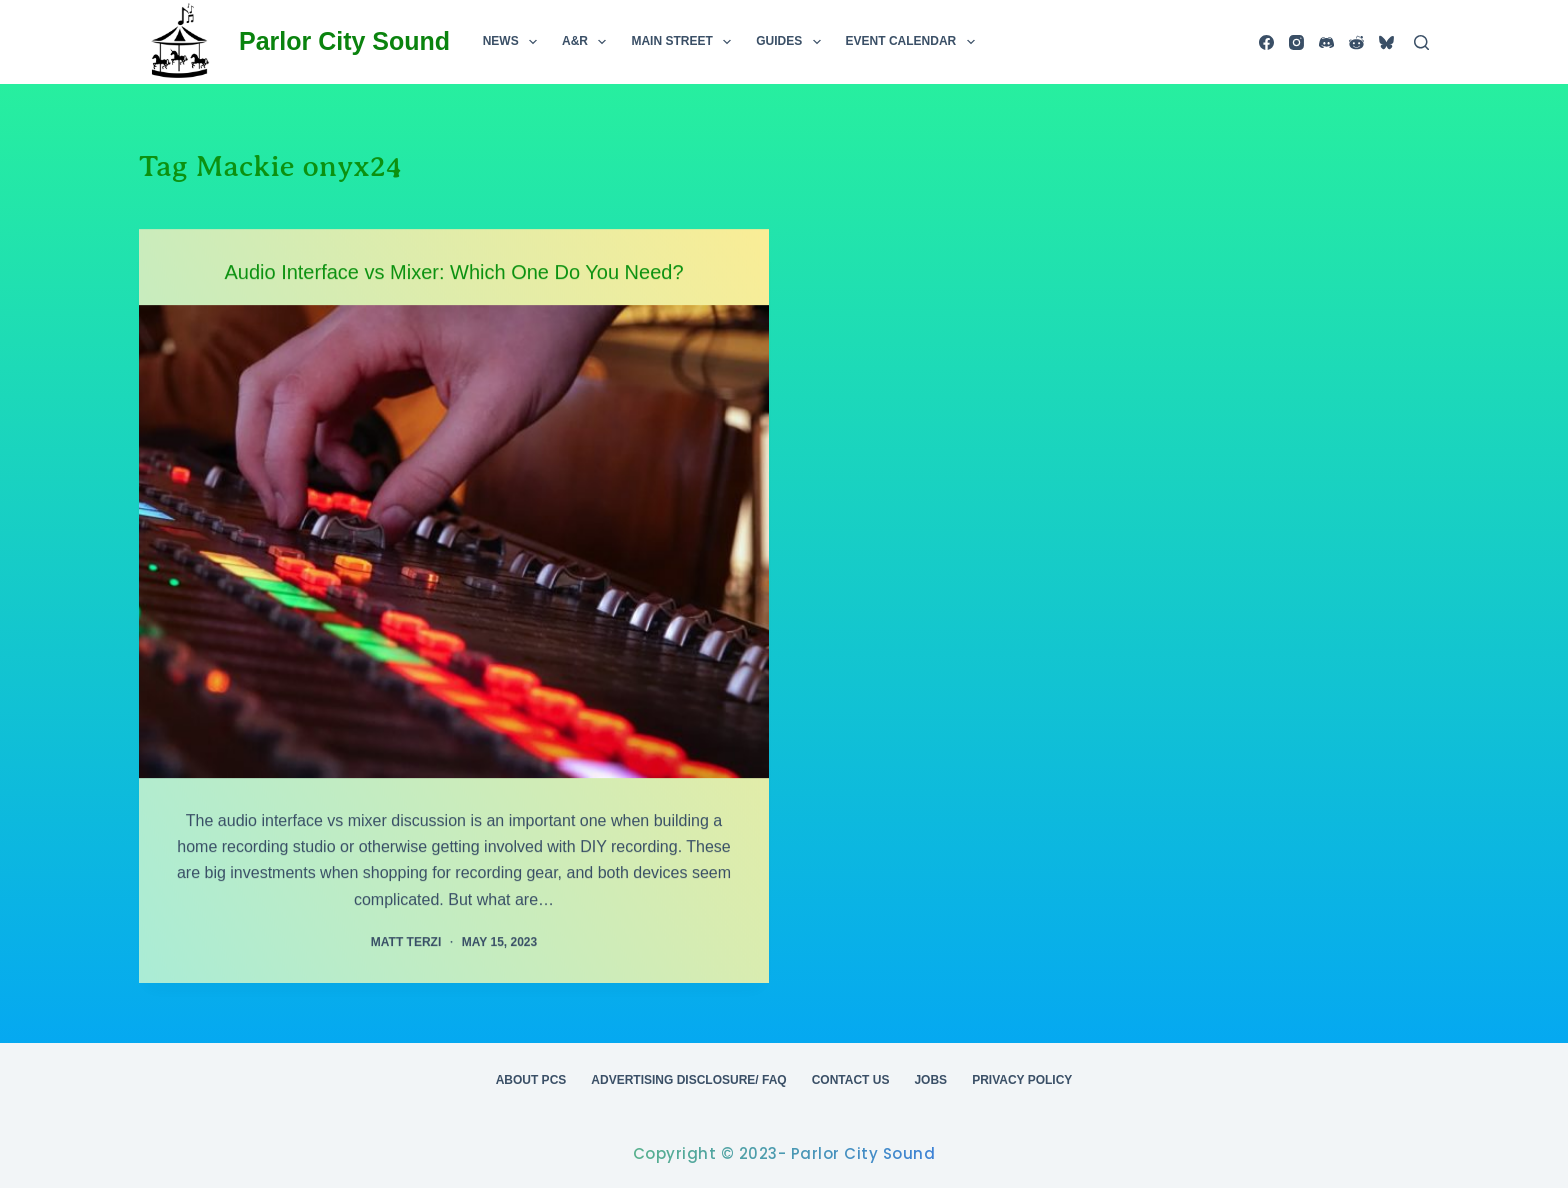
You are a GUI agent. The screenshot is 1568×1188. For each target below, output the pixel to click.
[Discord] (1326, 42)
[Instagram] (1296, 42)
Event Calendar (914, 42)
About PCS (531, 1080)
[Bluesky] (1386, 42)
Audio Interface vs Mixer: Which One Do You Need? (453, 272)
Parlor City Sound (344, 41)
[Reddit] (1356, 42)
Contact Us (851, 1080)
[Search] (1421, 42)
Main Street (685, 42)
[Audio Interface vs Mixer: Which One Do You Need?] (454, 541)
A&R (588, 42)
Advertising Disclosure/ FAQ (688, 1080)
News (514, 42)
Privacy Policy (1022, 1080)
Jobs (930, 1080)
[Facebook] (1266, 42)
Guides (792, 42)
